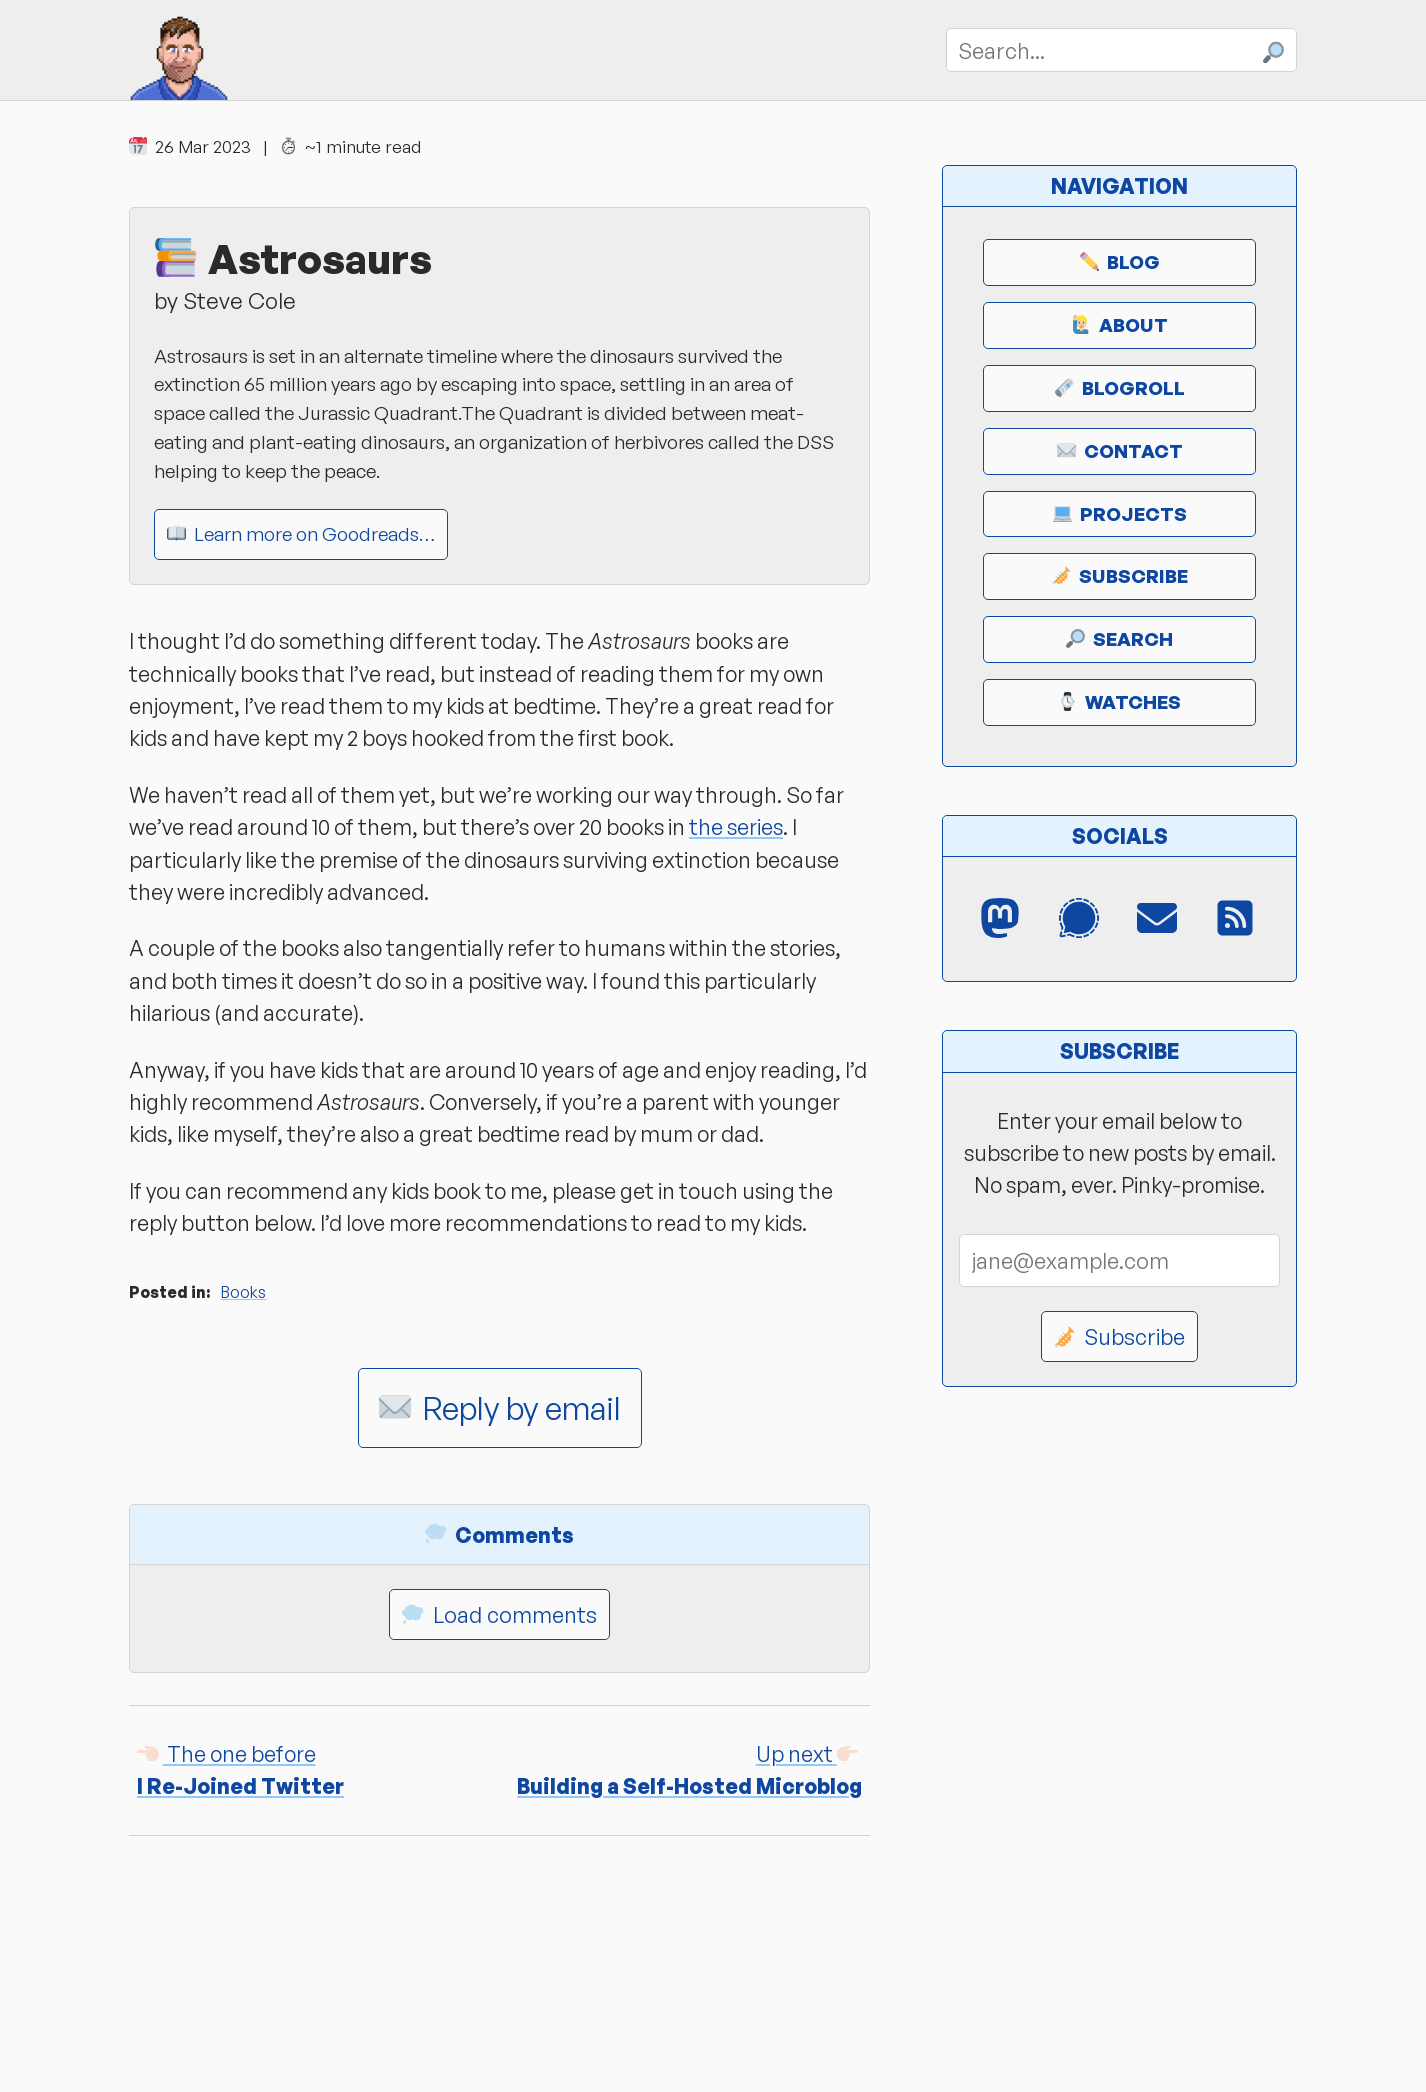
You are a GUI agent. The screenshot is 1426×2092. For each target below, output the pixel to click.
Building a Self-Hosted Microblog (689, 1769)
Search (1119, 638)
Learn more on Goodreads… (301, 534)
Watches (1119, 701)
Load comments (499, 1614)
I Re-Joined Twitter (240, 1769)
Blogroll (1120, 387)
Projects (1120, 513)
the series (736, 826)
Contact (1120, 450)
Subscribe (1120, 575)
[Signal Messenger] (1080, 919)
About (1120, 324)
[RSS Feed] (1237, 919)
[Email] (1159, 919)
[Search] (1121, 49)
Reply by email (500, 1408)
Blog (1120, 261)
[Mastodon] (1002, 919)
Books (243, 1292)
